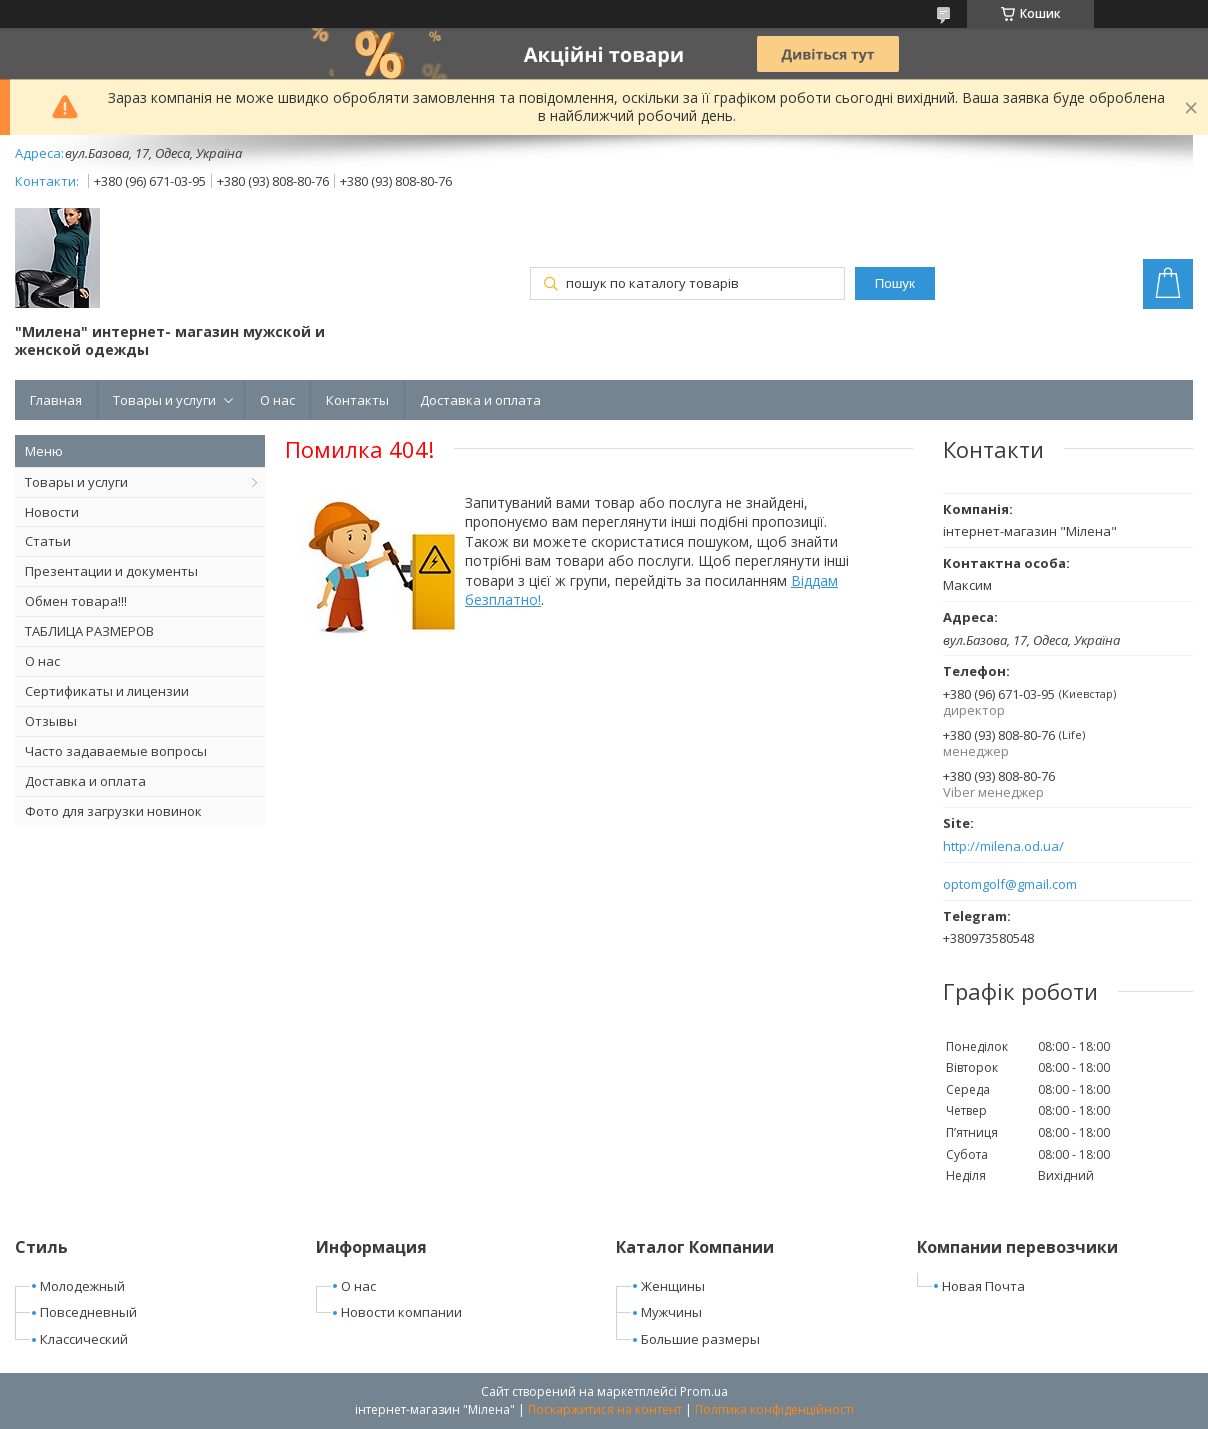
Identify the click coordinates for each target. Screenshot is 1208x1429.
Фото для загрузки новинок (113, 811)
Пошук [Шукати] (895, 283)
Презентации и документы (111, 571)
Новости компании (401, 1312)
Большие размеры (700, 1339)
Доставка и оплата (480, 400)
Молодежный (82, 1286)
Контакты (357, 400)
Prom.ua (704, 1391)
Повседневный (88, 1312)
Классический (84, 1339)
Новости (52, 512)
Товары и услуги (164, 400)
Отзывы (51, 721)
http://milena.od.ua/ (1003, 846)
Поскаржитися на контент (605, 1409)
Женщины (673, 1286)
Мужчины (671, 1312)
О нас (277, 400)
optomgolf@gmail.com (1010, 884)
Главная (56, 400)
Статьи (48, 541)
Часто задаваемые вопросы (116, 751)
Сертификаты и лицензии (107, 691)
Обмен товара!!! (76, 601)
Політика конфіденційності (774, 1409)
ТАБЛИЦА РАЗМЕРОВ (89, 631)
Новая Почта (983, 1286)
